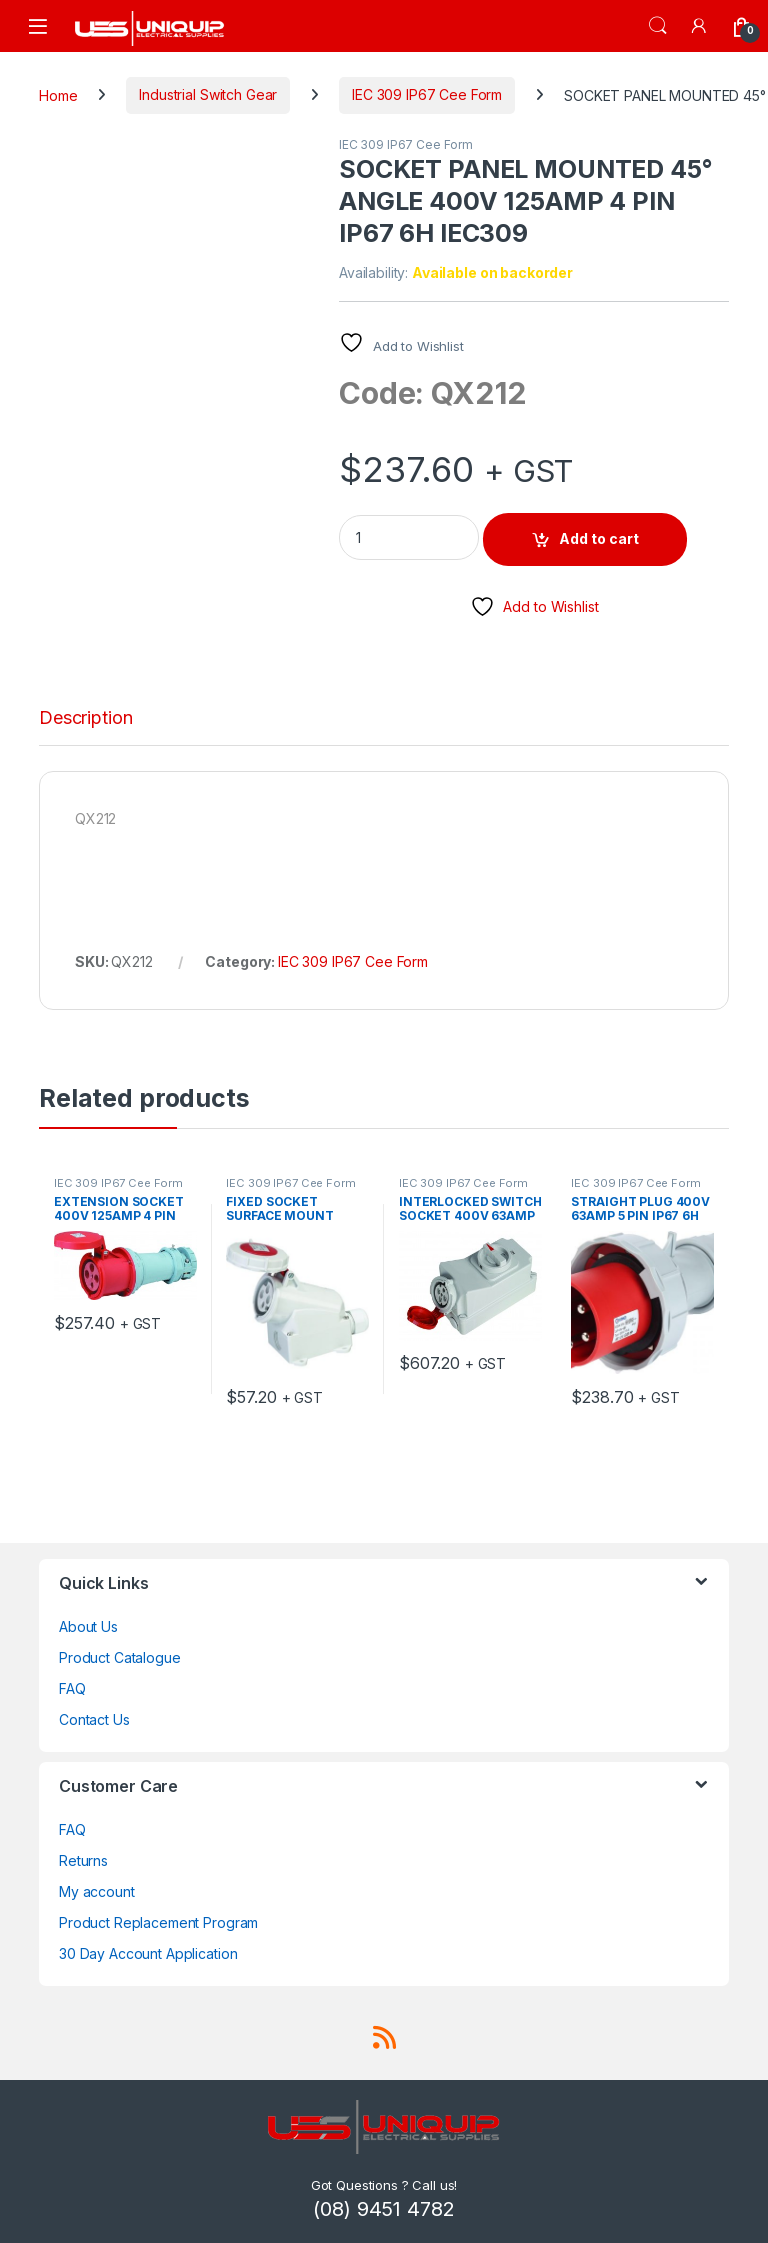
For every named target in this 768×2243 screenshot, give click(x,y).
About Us (88, 1626)
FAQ (72, 1688)
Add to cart (599, 538)
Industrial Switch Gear (208, 94)
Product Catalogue (120, 1657)
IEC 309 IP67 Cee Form (427, 94)
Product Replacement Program (158, 1922)
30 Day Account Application (148, 1953)
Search (658, 26)
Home (58, 94)
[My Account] (700, 25)
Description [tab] (85, 718)
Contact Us (94, 1719)
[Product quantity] (409, 537)
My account (97, 1891)
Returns (83, 1860)
